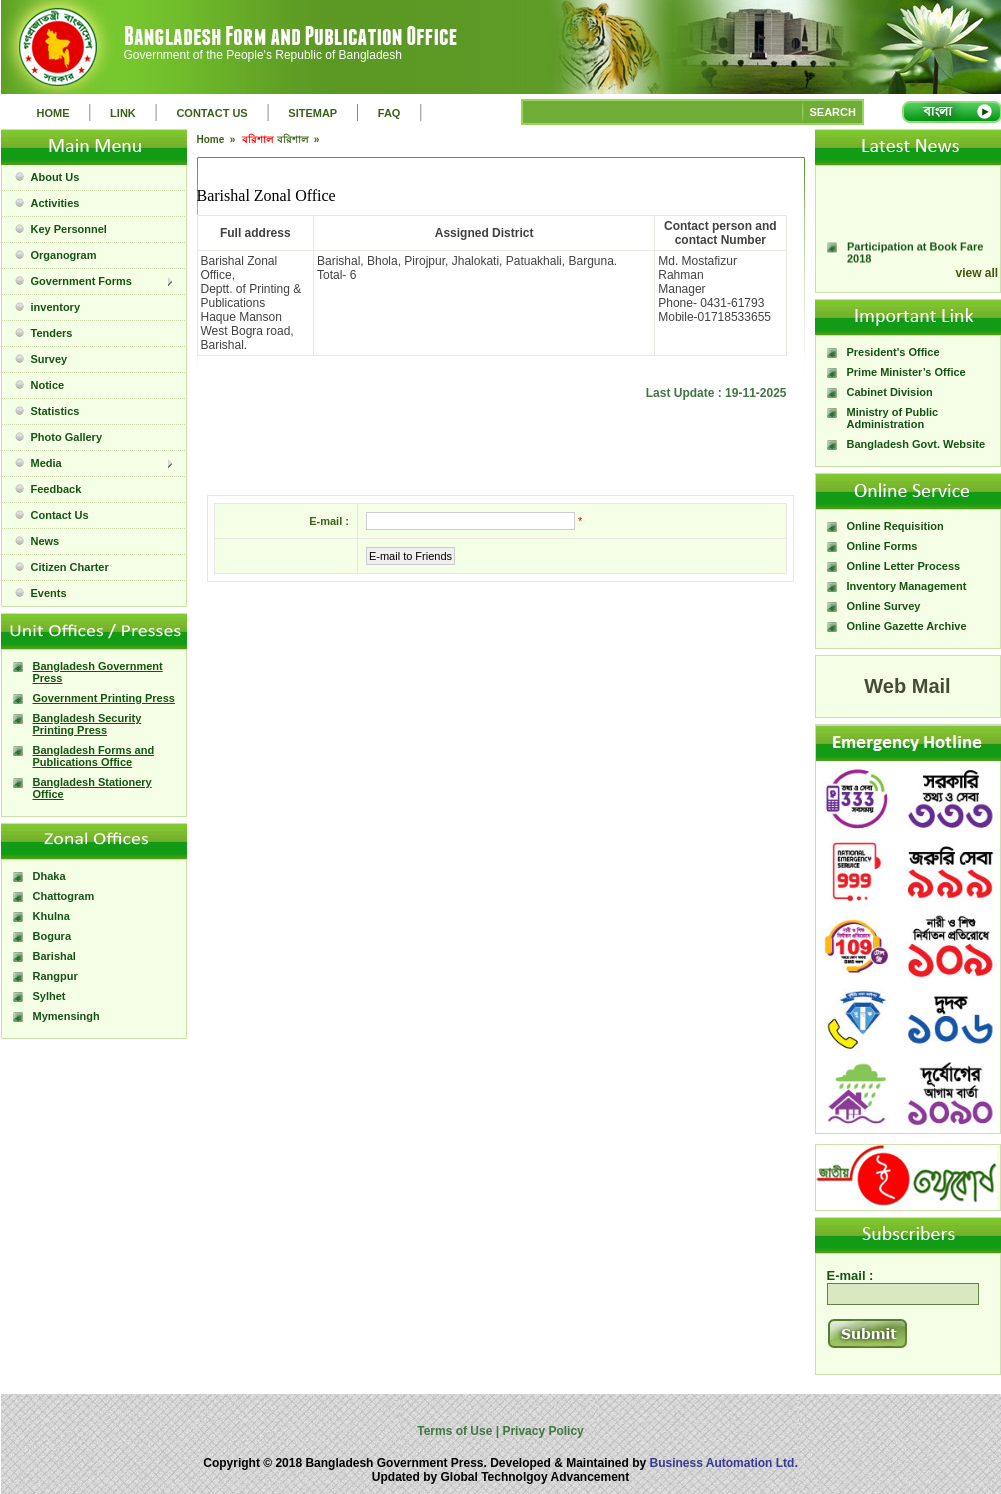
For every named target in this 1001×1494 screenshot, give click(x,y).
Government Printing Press (104, 698)
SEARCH (833, 112)
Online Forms (882, 546)
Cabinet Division (890, 392)
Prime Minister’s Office (906, 372)
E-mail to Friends (410, 556)
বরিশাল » (299, 139)
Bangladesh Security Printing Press (87, 724)
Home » (218, 139)
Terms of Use (456, 1431)
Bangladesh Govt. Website (916, 444)
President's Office (893, 352)
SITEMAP (312, 113)
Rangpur (55, 976)
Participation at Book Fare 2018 (915, 259)
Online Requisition (895, 526)
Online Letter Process (904, 566)
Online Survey (884, 606)
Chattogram (64, 896)
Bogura (52, 936)
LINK (123, 113)
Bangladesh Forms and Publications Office (94, 756)
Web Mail (907, 686)
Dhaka (49, 876)
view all (977, 273)
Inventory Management (907, 586)
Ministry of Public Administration (893, 418)
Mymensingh (66, 1016)
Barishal (54, 956)
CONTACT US (211, 113)
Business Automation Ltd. (724, 1463)
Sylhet (49, 996)
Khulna (51, 916)
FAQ (389, 113)
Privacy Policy (541, 1431)
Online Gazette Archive (907, 626)
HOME (53, 113)
